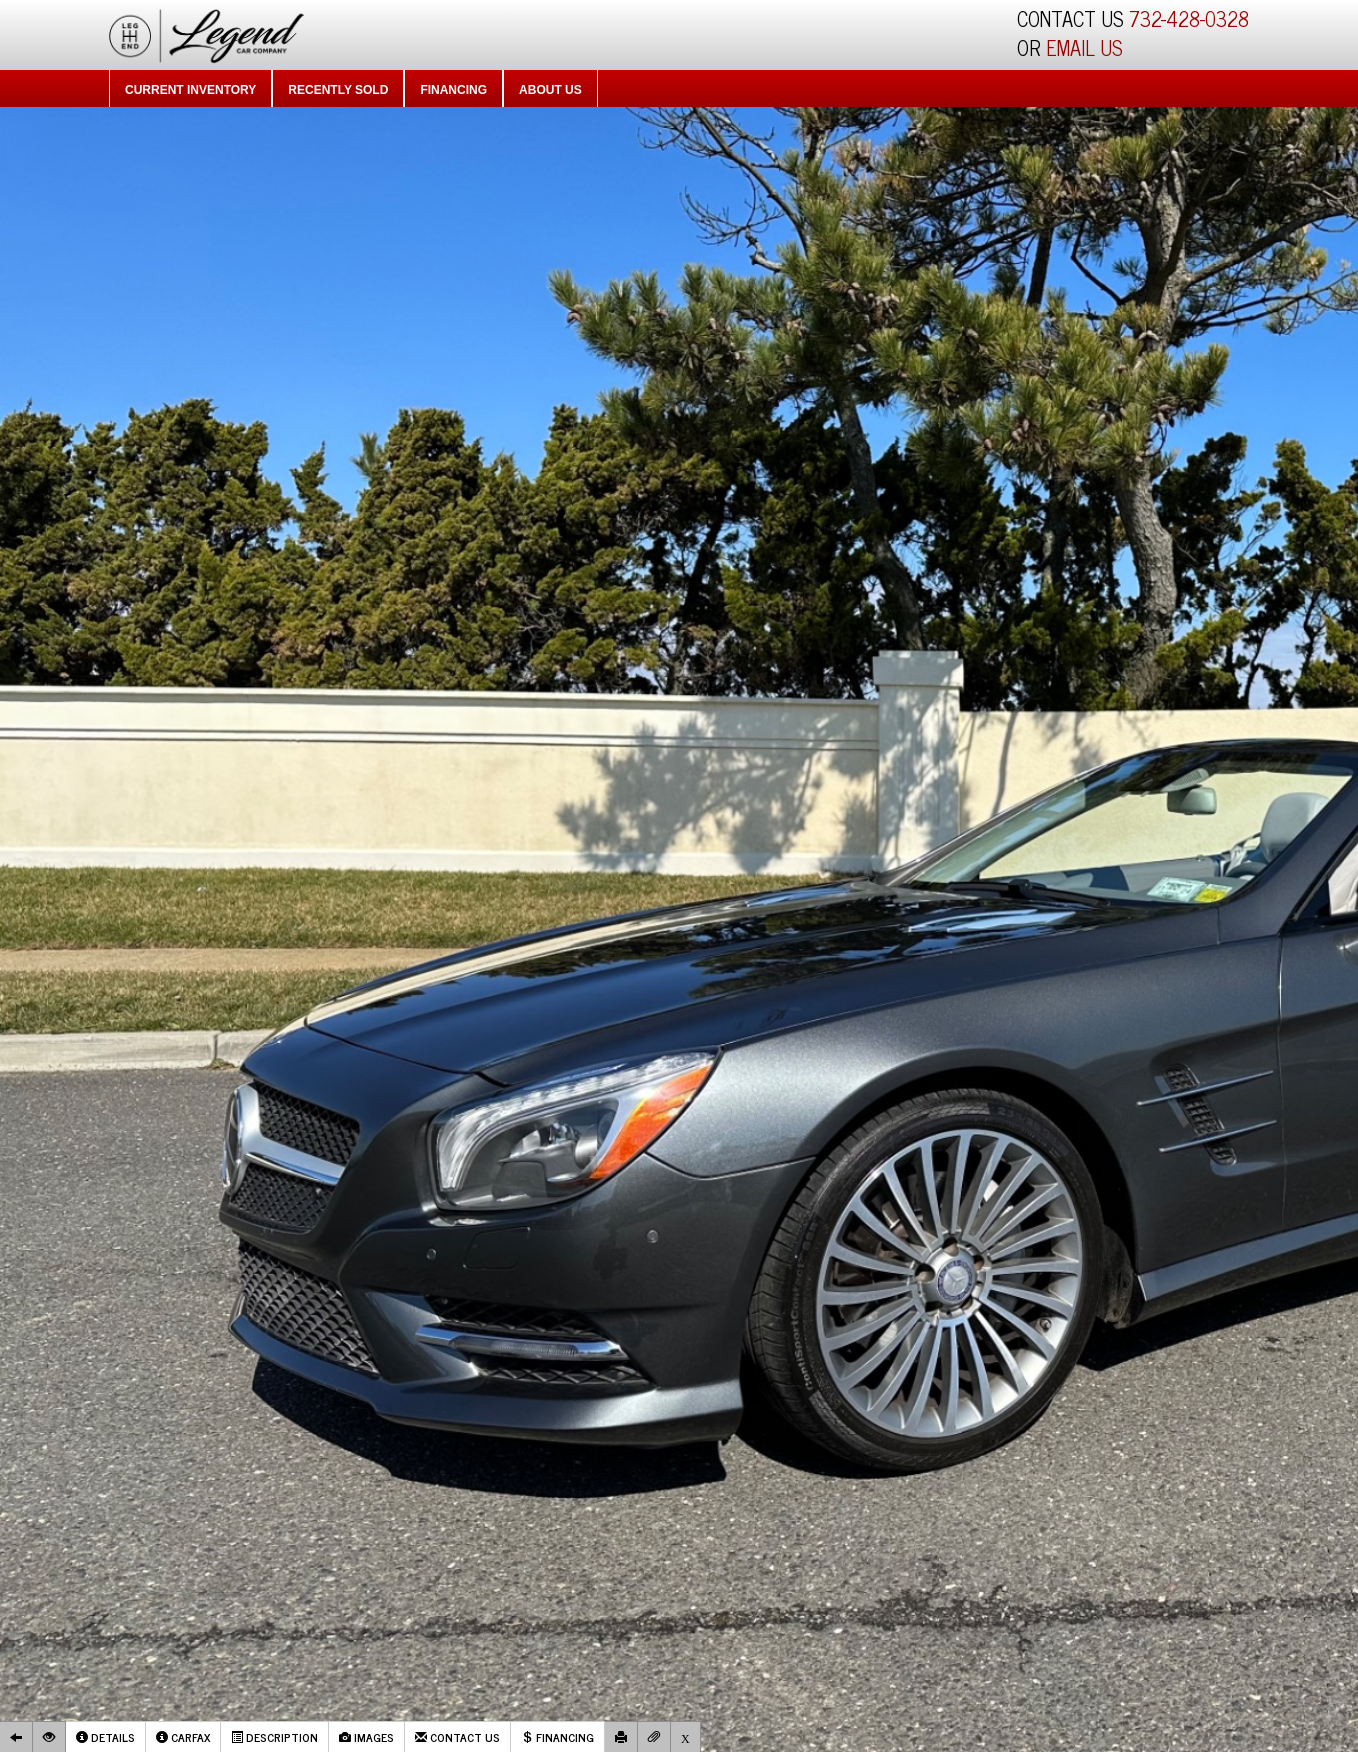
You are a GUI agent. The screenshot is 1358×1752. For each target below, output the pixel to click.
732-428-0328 (1189, 18)
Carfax (183, 1737)
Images (366, 1737)
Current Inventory (190, 90)
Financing (453, 90)
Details (105, 1737)
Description (274, 1737)
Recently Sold (338, 90)
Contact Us (457, 1737)
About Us (550, 90)
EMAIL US (1084, 47)
